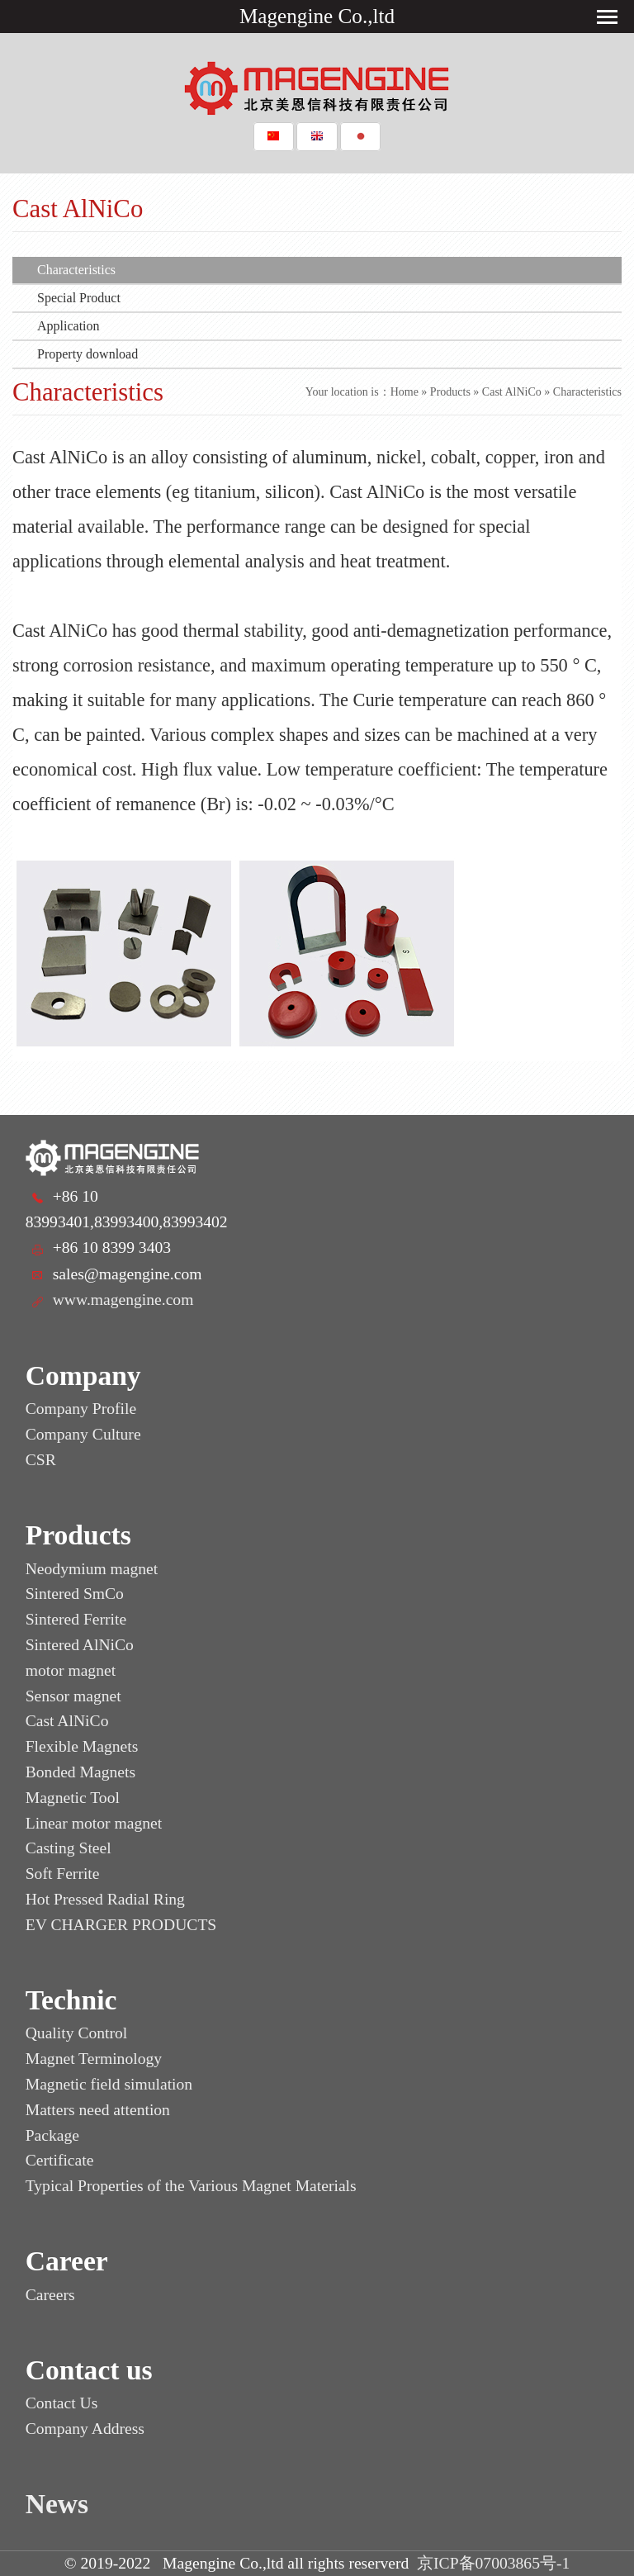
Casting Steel (68, 1848)
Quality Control (77, 2033)
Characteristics (76, 270)
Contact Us (62, 2403)
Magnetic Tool (73, 1797)
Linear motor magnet (94, 1823)
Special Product (79, 298)
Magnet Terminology (94, 2058)
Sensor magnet (73, 1696)
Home (404, 392)
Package (52, 2135)
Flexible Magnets (82, 1746)
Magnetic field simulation (109, 2084)
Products (450, 392)
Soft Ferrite (63, 1873)
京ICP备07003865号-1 (493, 2563)
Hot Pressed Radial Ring (105, 1899)
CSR (41, 1459)
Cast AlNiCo (512, 392)
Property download (87, 354)
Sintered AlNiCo (80, 1644)
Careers (50, 2294)
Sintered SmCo (75, 1593)
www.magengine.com (123, 1299)
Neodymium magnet (92, 1568)
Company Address (85, 2428)
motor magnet (71, 1670)
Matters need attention (98, 2109)
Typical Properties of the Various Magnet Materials (191, 2185)
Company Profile (81, 1408)
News (57, 2503)
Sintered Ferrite (76, 1619)
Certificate (60, 2160)
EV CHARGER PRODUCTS (121, 1924)
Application (68, 326)
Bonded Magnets (80, 1772)
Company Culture (83, 1434)
